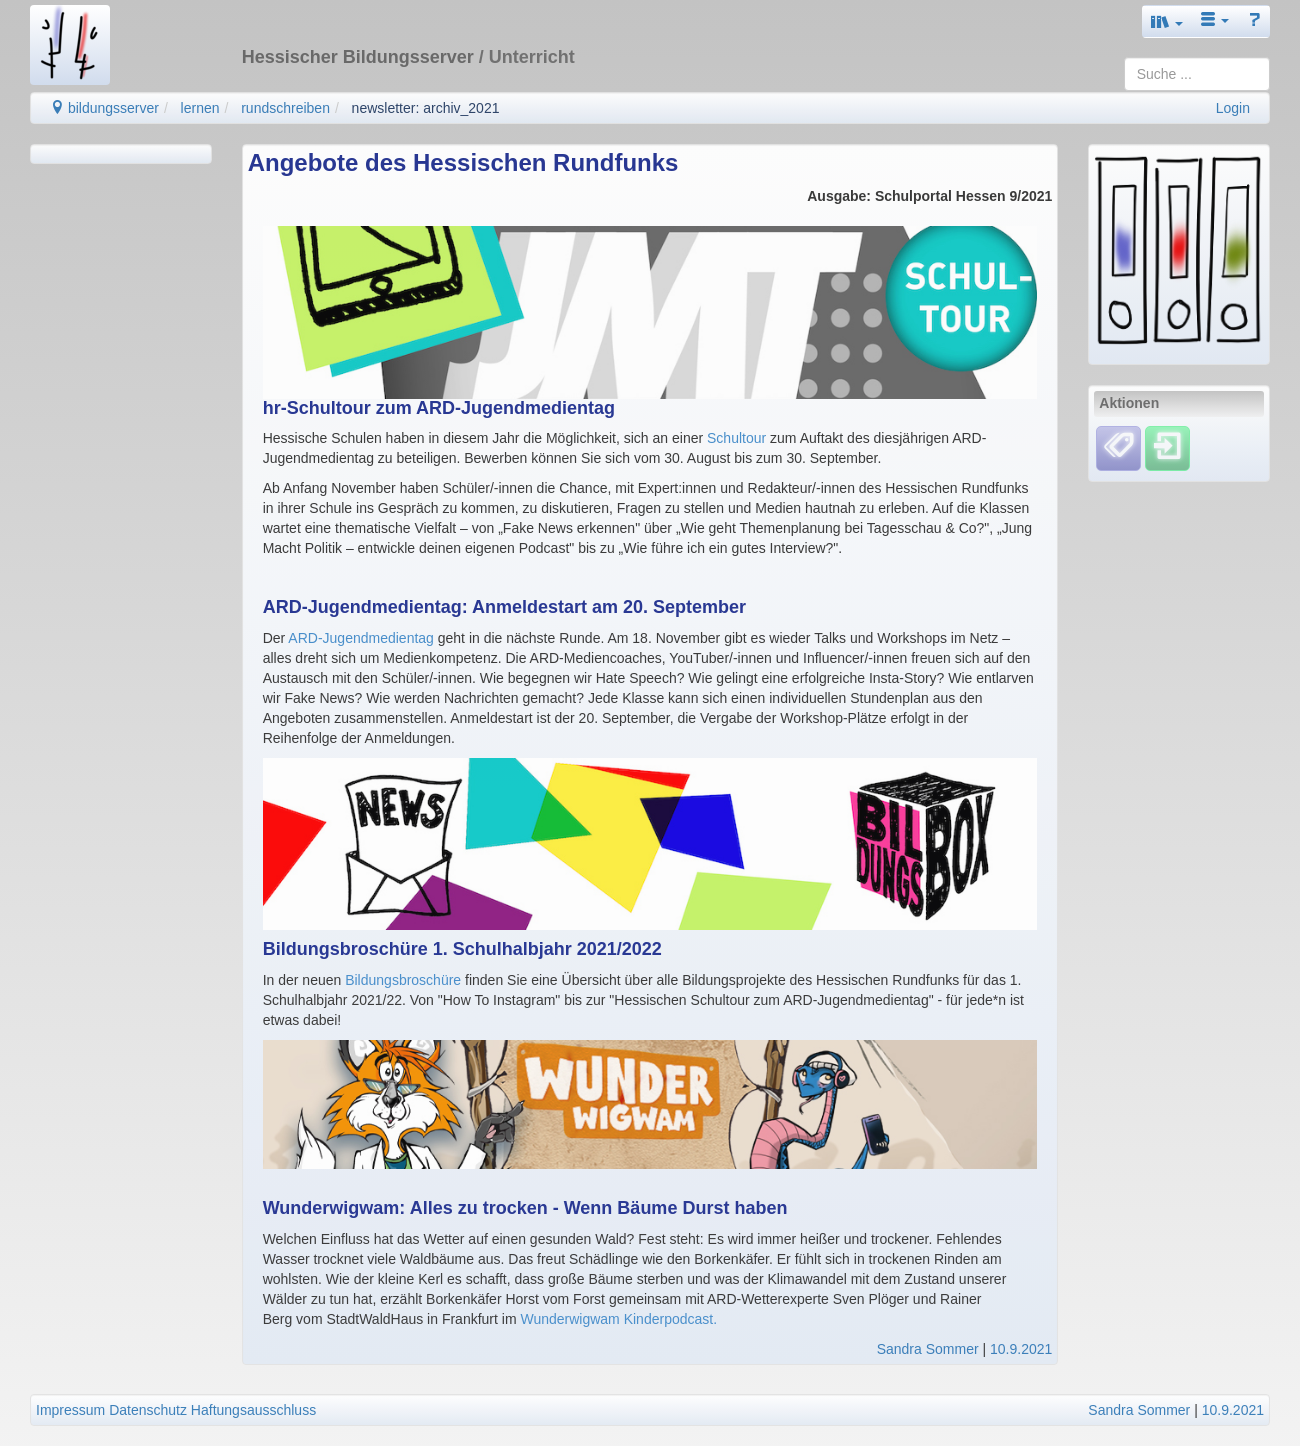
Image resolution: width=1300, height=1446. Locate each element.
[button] (1167, 21)
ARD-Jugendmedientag (361, 638)
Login (1233, 108)
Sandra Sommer (928, 1349)
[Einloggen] (1167, 447)
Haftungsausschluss (253, 1410)
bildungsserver (104, 108)
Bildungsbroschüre (403, 980)
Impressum (70, 1410)
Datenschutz (148, 1410)
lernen (200, 108)
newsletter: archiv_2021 (426, 108)
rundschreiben (285, 108)
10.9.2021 (1021, 1349)
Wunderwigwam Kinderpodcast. (618, 1319)
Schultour (736, 438)
